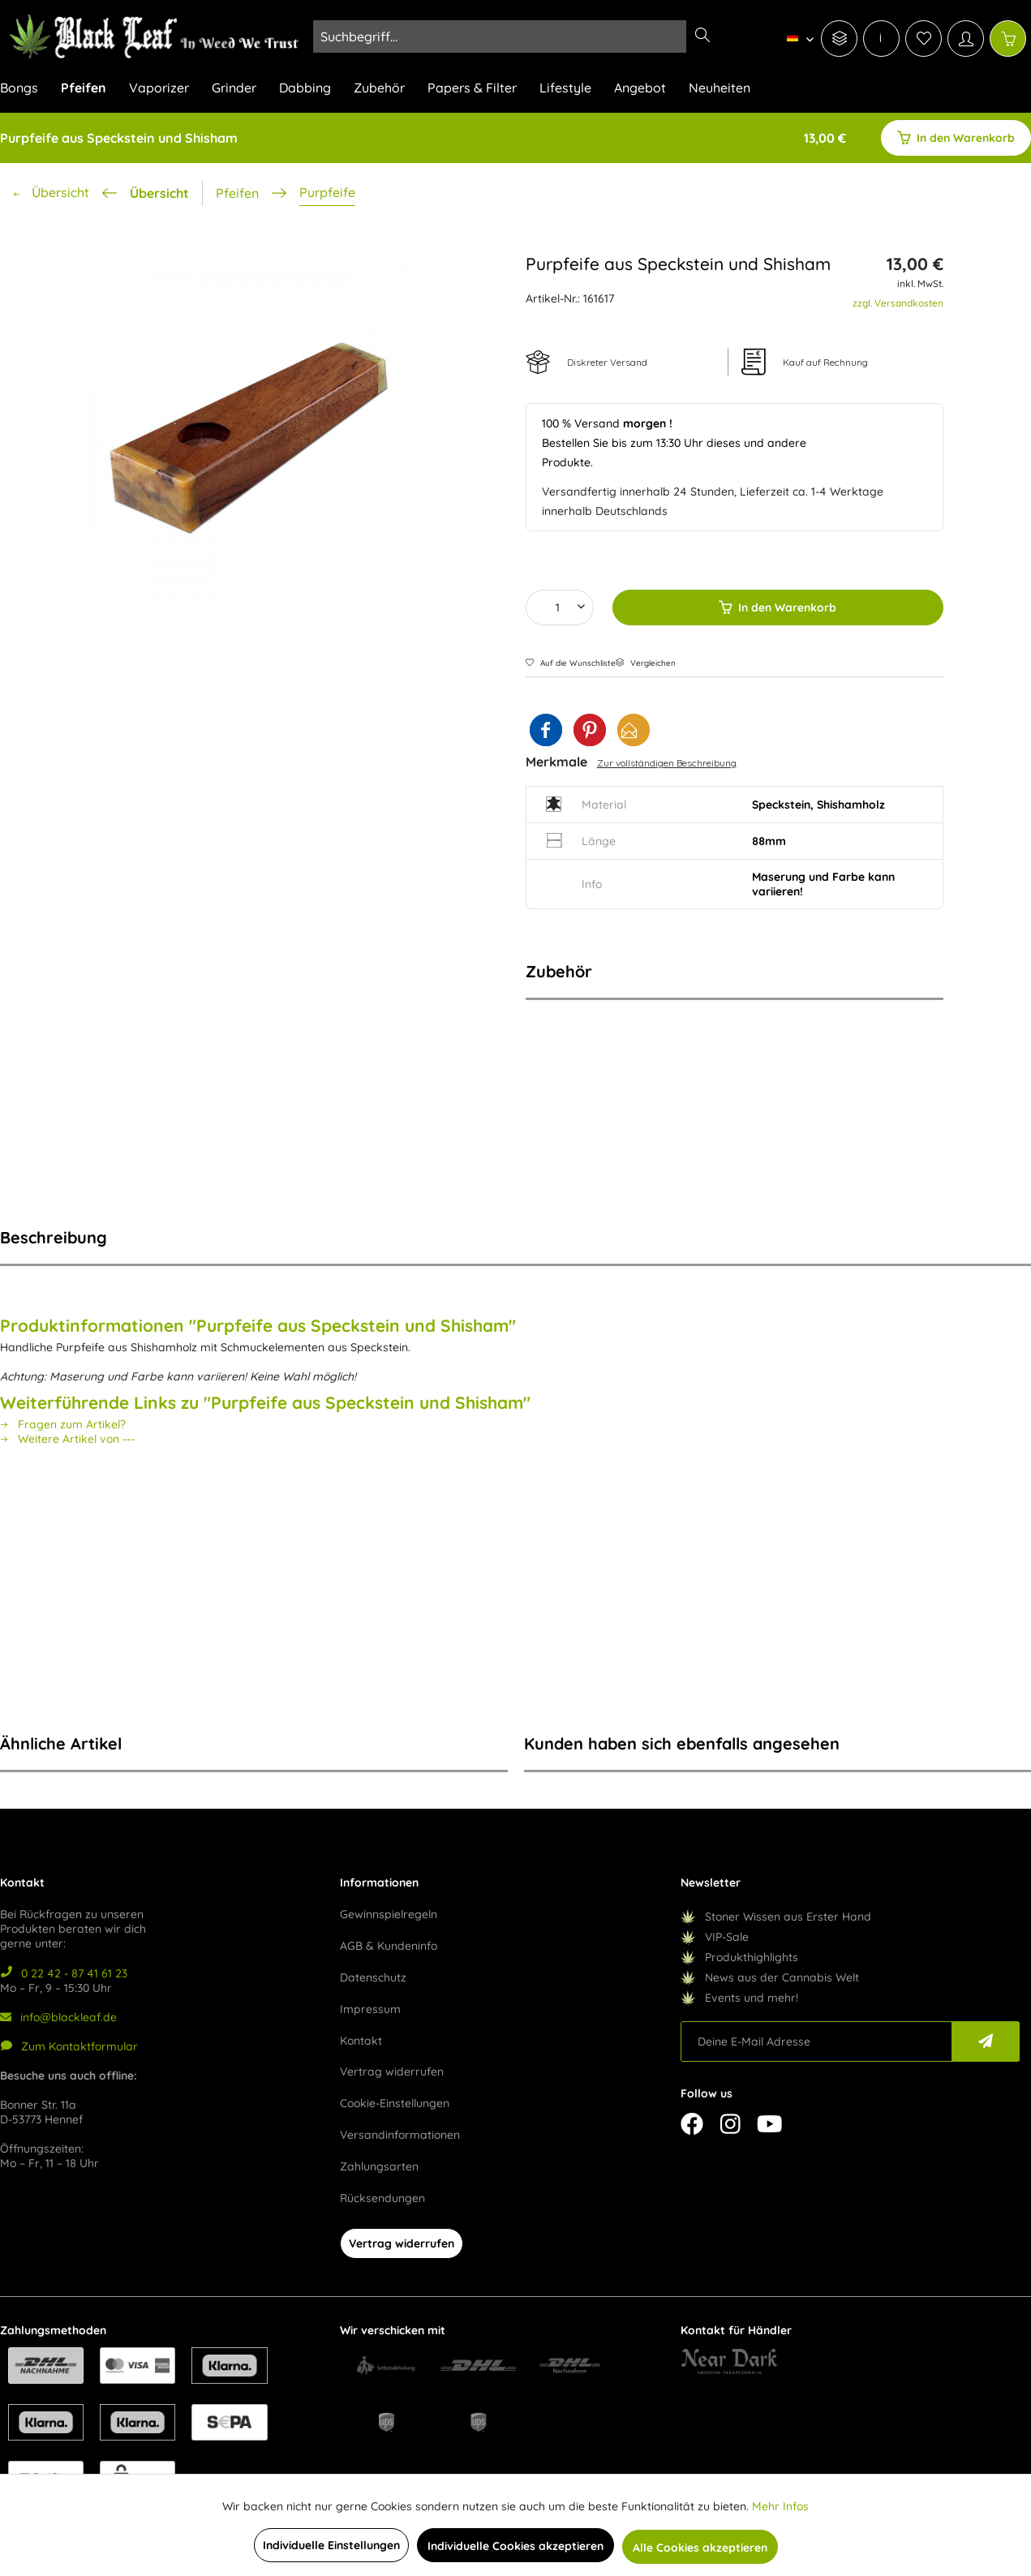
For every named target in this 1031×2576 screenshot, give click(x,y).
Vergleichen (646, 663)
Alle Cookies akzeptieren (700, 2547)
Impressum (370, 2009)
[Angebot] (640, 92)
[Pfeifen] (83, 92)
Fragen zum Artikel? (63, 1424)
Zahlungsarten (379, 2166)
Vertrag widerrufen (392, 2071)
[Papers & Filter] (472, 92)
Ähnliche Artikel (61, 1743)
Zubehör (559, 971)
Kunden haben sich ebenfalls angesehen (682, 1743)
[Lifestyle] (565, 92)
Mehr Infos (780, 2506)
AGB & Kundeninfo (388, 1945)
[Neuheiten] (719, 92)
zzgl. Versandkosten (898, 303)
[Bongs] (24, 92)
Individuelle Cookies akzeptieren (515, 2546)
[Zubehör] (379, 92)
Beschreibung (53, 1237)
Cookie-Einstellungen (394, 2103)
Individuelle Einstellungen (331, 2545)
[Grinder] (234, 92)
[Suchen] (702, 36)
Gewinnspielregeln (388, 1914)
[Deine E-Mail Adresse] (817, 2041)
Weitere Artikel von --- (67, 1439)
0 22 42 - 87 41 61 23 (63, 1973)
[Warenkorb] (1008, 38)
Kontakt (361, 2040)
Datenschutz (373, 1977)
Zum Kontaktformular (69, 2046)
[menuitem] (796, 37)
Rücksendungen (382, 2198)
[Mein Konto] (965, 38)
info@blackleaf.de (58, 2017)
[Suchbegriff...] (516, 36)
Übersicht (159, 193)
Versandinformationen (400, 2134)
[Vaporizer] (159, 92)
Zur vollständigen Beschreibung (667, 763)
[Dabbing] (305, 92)
